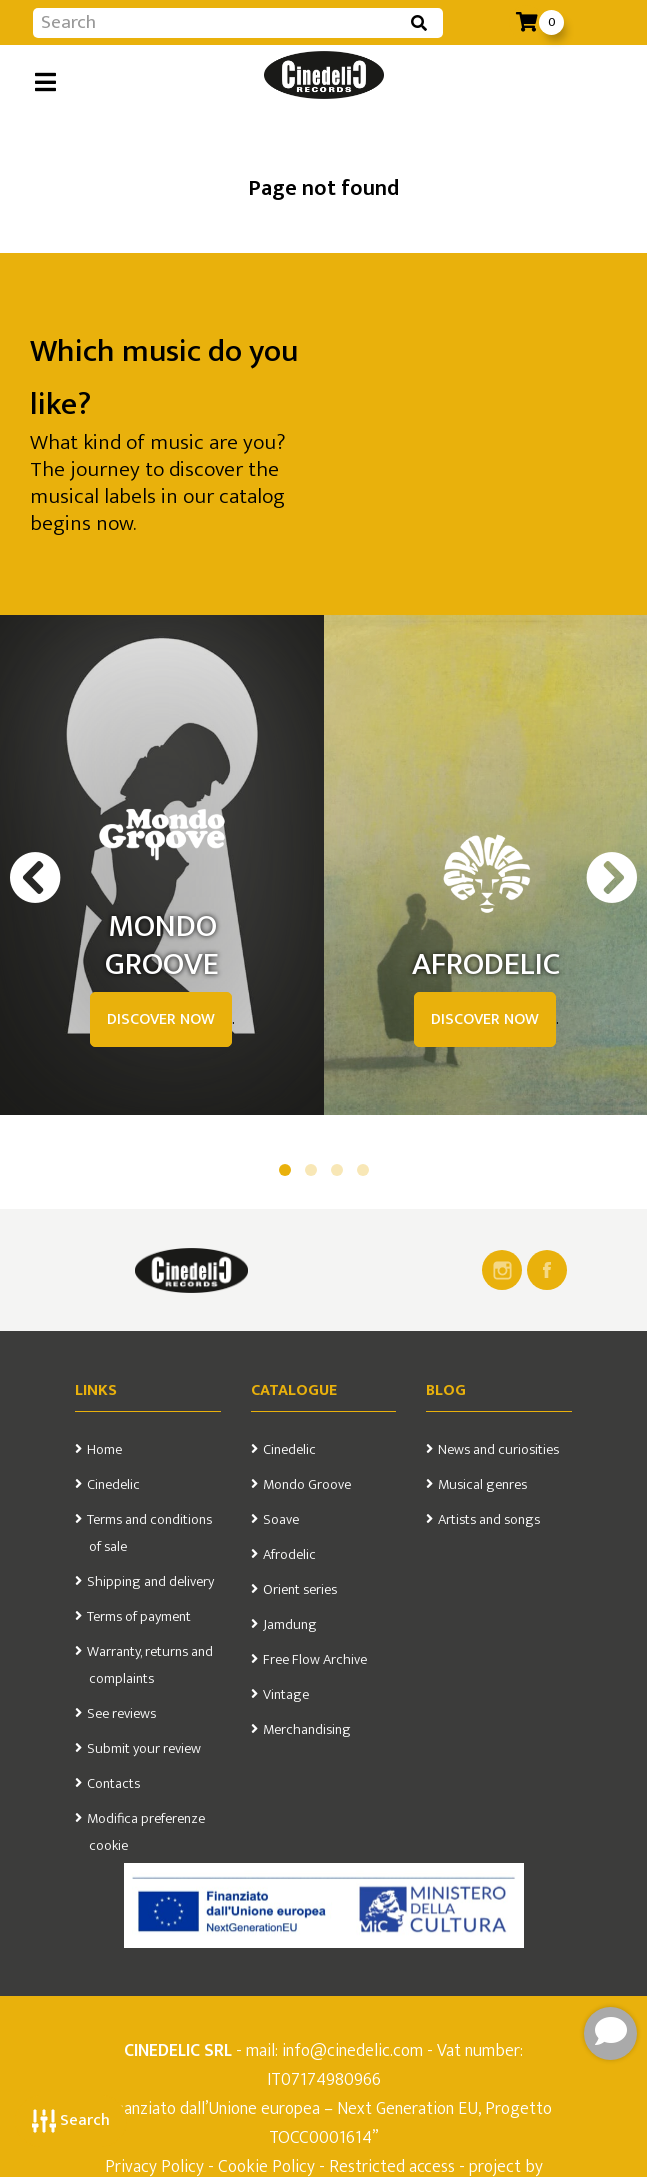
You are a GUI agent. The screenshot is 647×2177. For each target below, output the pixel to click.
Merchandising (307, 1730)
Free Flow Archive (315, 1660)
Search (71, 2120)
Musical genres (482, 1485)
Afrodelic (289, 1555)
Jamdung (290, 1625)
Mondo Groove (307, 1485)
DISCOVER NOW (161, 1019)
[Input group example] (218, 23)
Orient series (300, 1590)
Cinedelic (113, 1485)
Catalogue (294, 1390)
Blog (446, 1390)
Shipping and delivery (150, 1582)
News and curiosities (498, 1450)
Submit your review (144, 1749)
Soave (281, 1520)
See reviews (121, 1714)
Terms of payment (139, 1617)
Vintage (286, 1695)
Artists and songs (489, 1520)
